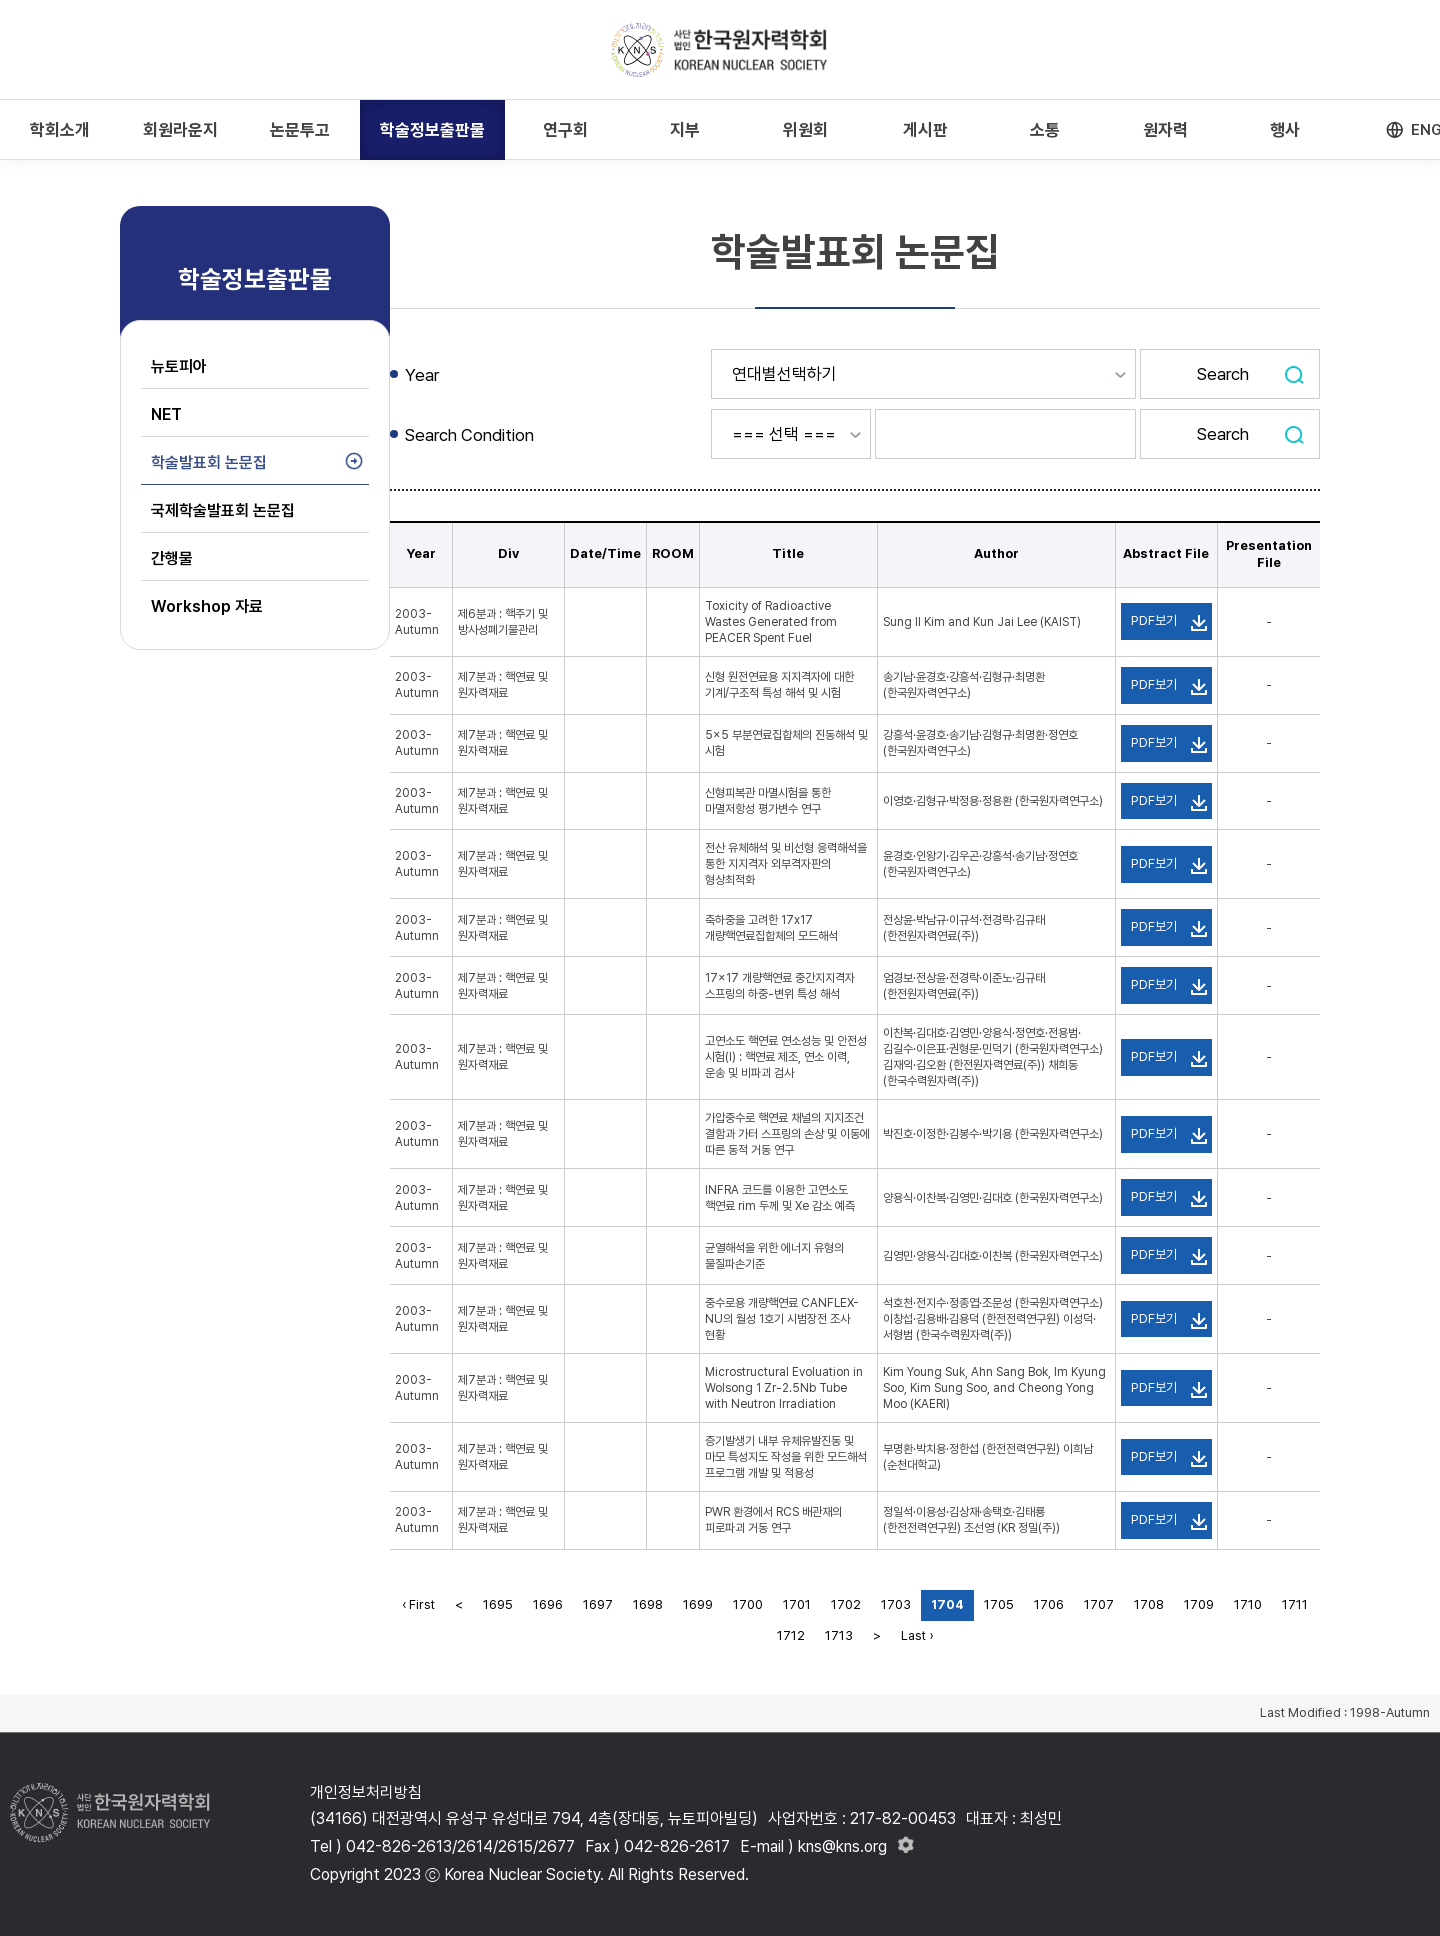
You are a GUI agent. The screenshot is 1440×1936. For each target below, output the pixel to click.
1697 (598, 1604)
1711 (1295, 1604)
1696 (548, 1604)
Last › (917, 1635)
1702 (846, 1604)
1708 (1149, 1604)
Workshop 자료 (207, 606)
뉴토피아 (179, 366)
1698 (648, 1604)
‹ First (418, 1604)
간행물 (172, 558)
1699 (698, 1604)
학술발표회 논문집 (209, 462)
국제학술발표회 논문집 (223, 510)
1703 (896, 1604)
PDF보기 (1154, 620)
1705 (999, 1604)
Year (422, 375)
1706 (1049, 1604)
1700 (748, 1604)
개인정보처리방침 (366, 1792)
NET (166, 414)
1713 (839, 1635)
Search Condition (469, 435)
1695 (498, 1604)
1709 (1199, 1604)
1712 (791, 1635)
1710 (1248, 1604)
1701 (797, 1604)
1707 (1099, 1604)
